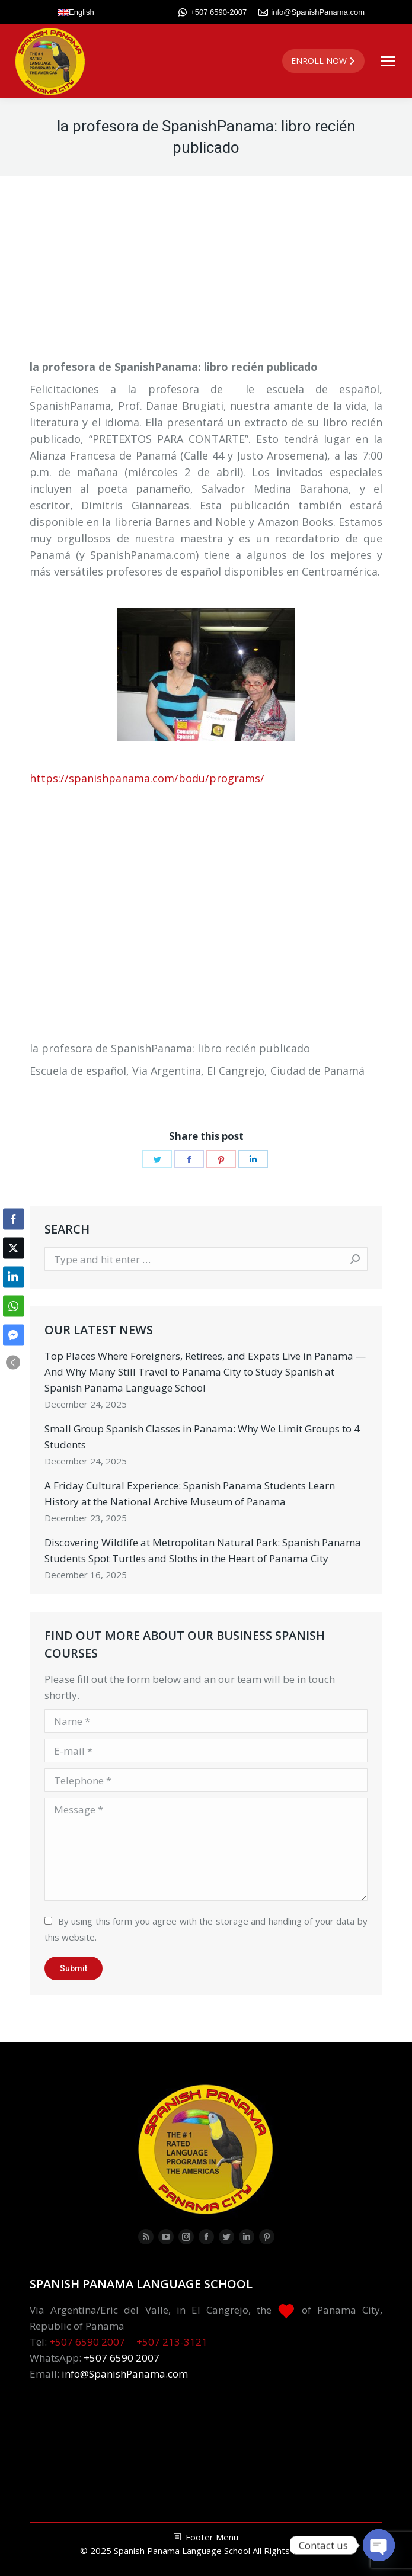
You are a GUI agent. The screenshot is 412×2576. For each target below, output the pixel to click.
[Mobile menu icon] (388, 61)
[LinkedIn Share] (13, 1277)
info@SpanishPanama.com (311, 12)
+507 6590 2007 (87, 2342)
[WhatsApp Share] (13, 1306)
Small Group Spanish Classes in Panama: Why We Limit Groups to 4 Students (202, 1436)
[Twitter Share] (13, 1248)
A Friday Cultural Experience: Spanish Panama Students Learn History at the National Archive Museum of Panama (189, 1493)
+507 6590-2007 (212, 12)
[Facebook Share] (13, 1219)
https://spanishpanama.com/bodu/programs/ (147, 778)
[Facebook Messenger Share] (13, 1335)
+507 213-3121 (171, 2342)
